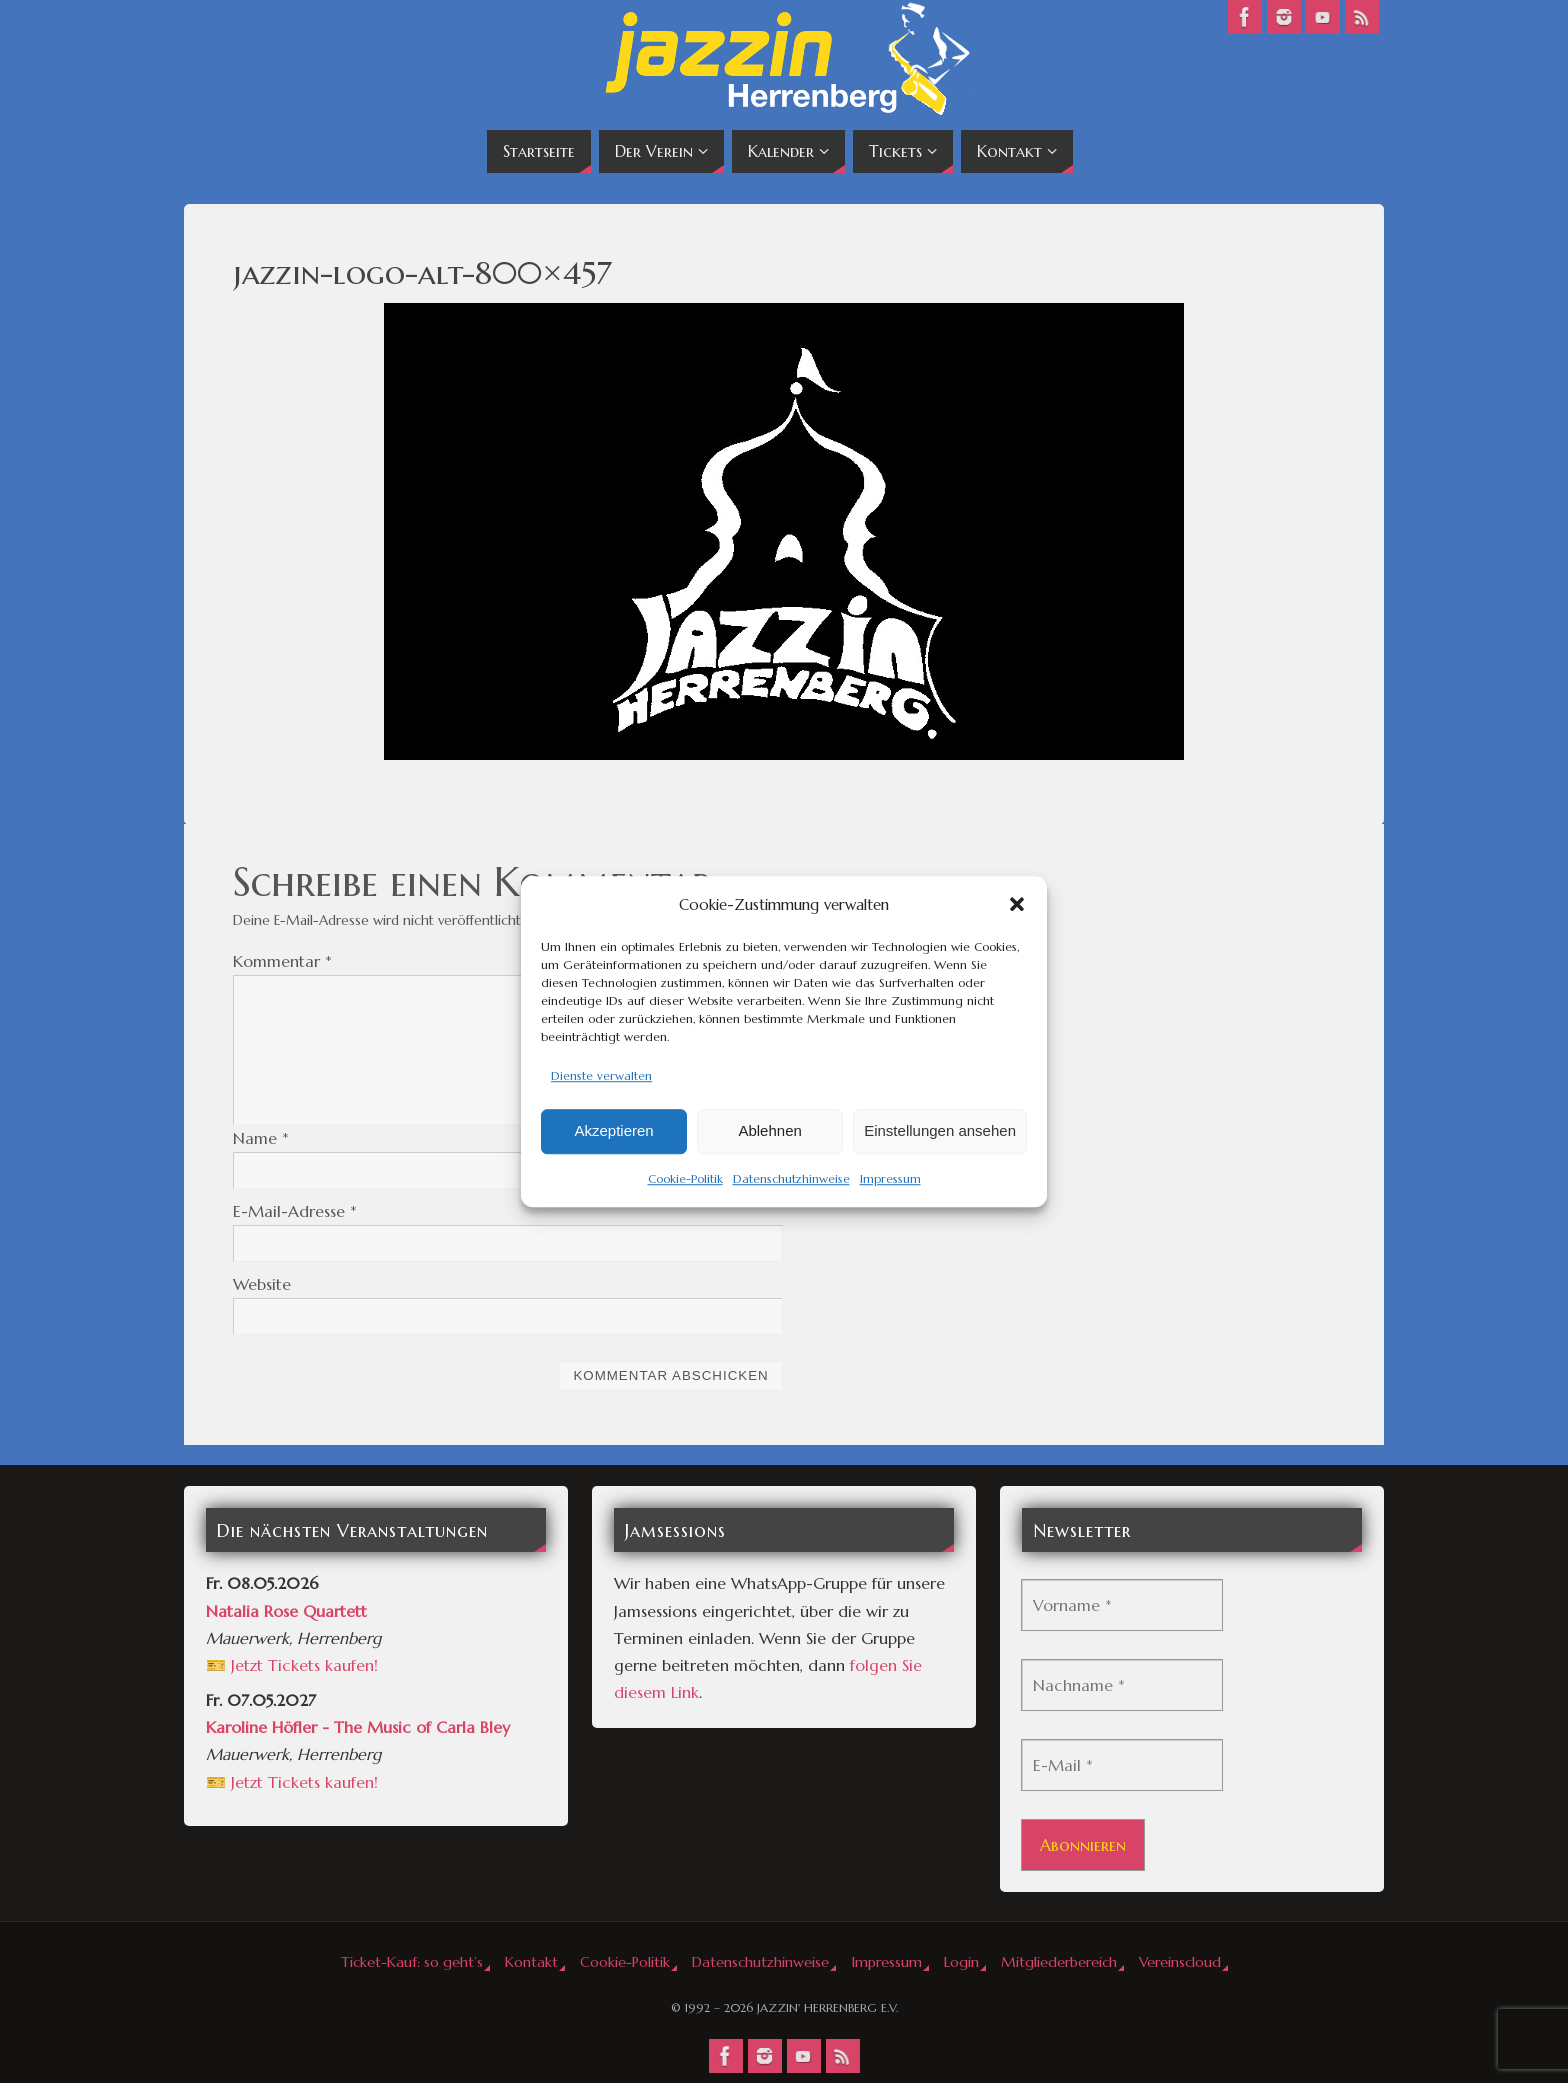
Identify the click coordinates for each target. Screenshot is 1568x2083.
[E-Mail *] (1122, 1765)
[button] (1017, 904)
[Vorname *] (1122, 1605)
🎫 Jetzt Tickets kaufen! (292, 1665)
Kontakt (531, 1962)
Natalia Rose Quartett (286, 1611)
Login (961, 1962)
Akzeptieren (613, 1131)
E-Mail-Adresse (295, 1211)
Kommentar (282, 961)
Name (261, 1138)
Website (262, 1284)
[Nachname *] (1122, 1685)
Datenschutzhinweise (791, 1178)
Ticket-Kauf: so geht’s (412, 1962)
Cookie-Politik (685, 1178)
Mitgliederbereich (1059, 1962)
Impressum (890, 1178)
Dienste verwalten (601, 1075)
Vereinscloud (1180, 1962)
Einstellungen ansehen (940, 1131)
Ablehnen (769, 1131)
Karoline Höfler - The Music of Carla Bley (358, 1727)
